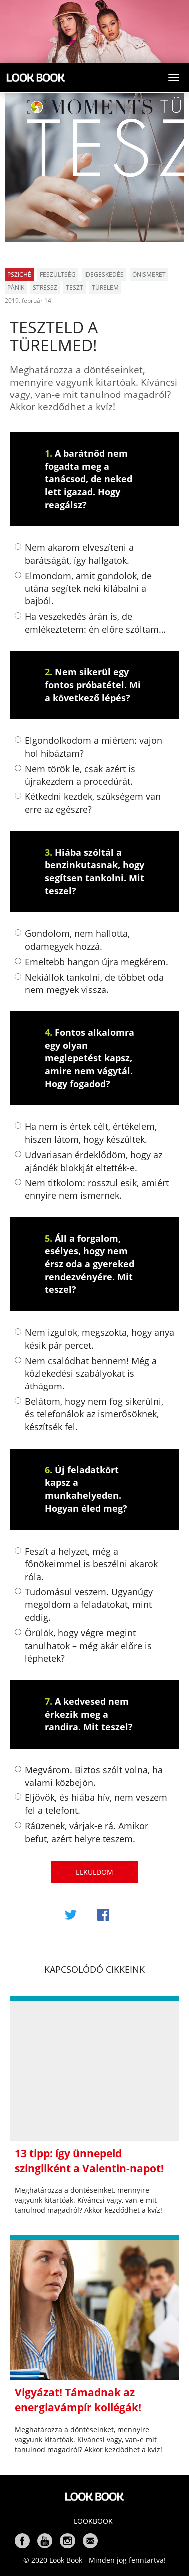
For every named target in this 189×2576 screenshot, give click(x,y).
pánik (15, 287)
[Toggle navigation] (173, 77)
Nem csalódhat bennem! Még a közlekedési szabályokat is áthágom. (86, 1373)
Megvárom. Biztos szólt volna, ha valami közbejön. (89, 1776)
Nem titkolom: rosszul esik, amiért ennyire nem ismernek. (92, 1189)
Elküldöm (94, 1872)
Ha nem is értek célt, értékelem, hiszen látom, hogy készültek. (86, 1132)
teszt (74, 287)
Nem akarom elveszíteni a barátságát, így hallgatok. (74, 553)
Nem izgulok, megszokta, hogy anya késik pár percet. (94, 1338)
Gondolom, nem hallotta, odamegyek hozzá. (72, 939)
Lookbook (93, 2521)
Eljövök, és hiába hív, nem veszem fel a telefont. (91, 1803)
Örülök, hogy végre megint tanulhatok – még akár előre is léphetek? (83, 1645)
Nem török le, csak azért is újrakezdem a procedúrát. (75, 775)
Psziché (19, 274)
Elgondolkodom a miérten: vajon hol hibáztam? (88, 746)
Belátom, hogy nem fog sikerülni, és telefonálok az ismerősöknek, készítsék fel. (89, 1414)
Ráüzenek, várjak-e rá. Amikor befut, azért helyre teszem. (81, 1832)
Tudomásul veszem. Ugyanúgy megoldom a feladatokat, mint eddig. (84, 1604)
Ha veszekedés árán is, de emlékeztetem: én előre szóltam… (90, 622)
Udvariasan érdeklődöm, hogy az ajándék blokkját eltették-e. (88, 1161)
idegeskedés (104, 274)
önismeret (149, 274)
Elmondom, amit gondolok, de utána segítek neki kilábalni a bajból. (83, 588)
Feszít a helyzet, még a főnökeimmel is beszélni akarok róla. (86, 1564)
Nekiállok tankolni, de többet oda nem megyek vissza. (89, 983)
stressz (45, 287)
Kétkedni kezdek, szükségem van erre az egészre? (88, 803)
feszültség (58, 274)
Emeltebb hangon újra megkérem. (91, 962)
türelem (105, 287)
